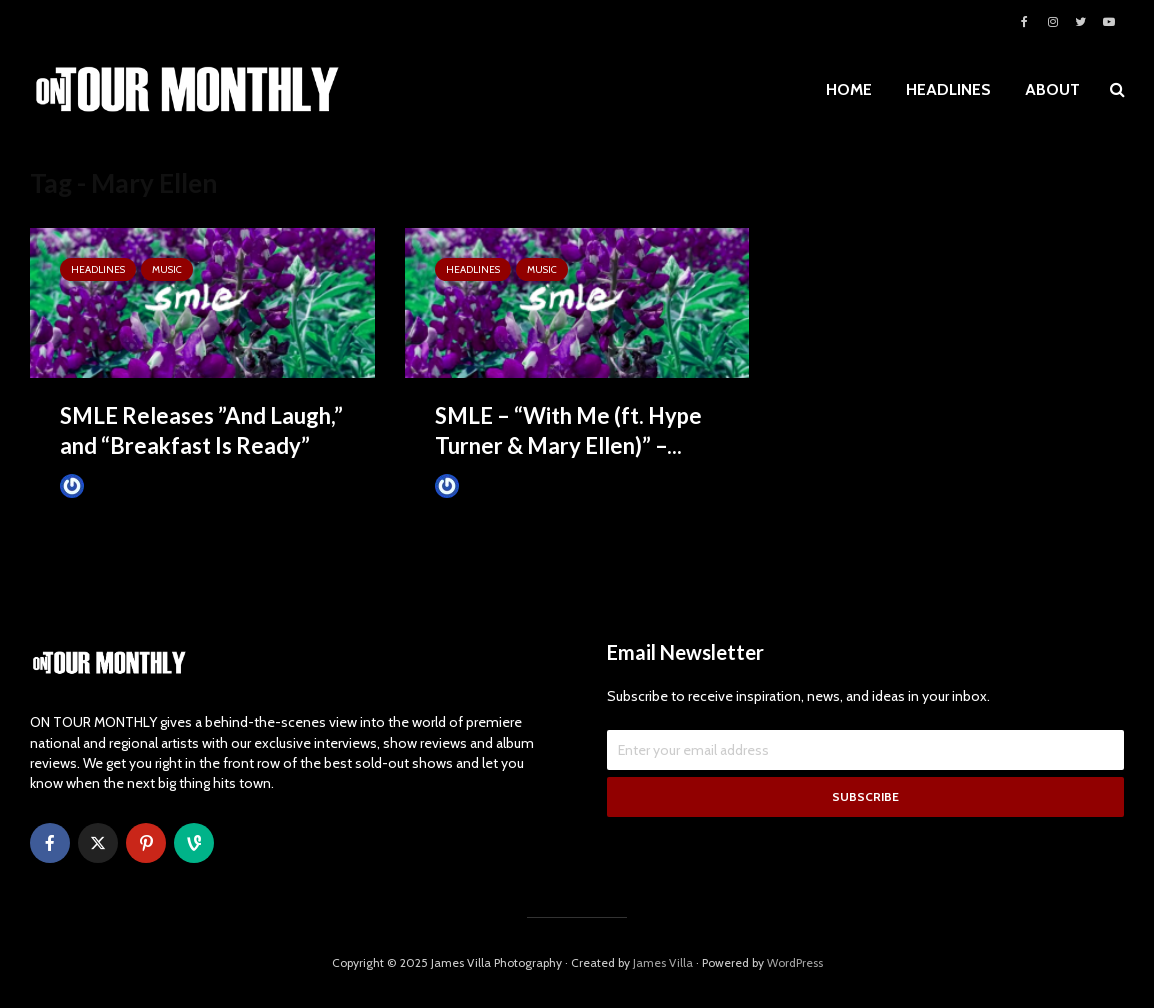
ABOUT (1052, 89)
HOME (849, 89)
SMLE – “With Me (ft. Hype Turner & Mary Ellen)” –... (568, 430)
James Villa (105, 485)
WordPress (795, 962)
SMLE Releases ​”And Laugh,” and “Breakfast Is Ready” (201, 430)
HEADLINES (948, 89)
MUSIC (167, 269)
